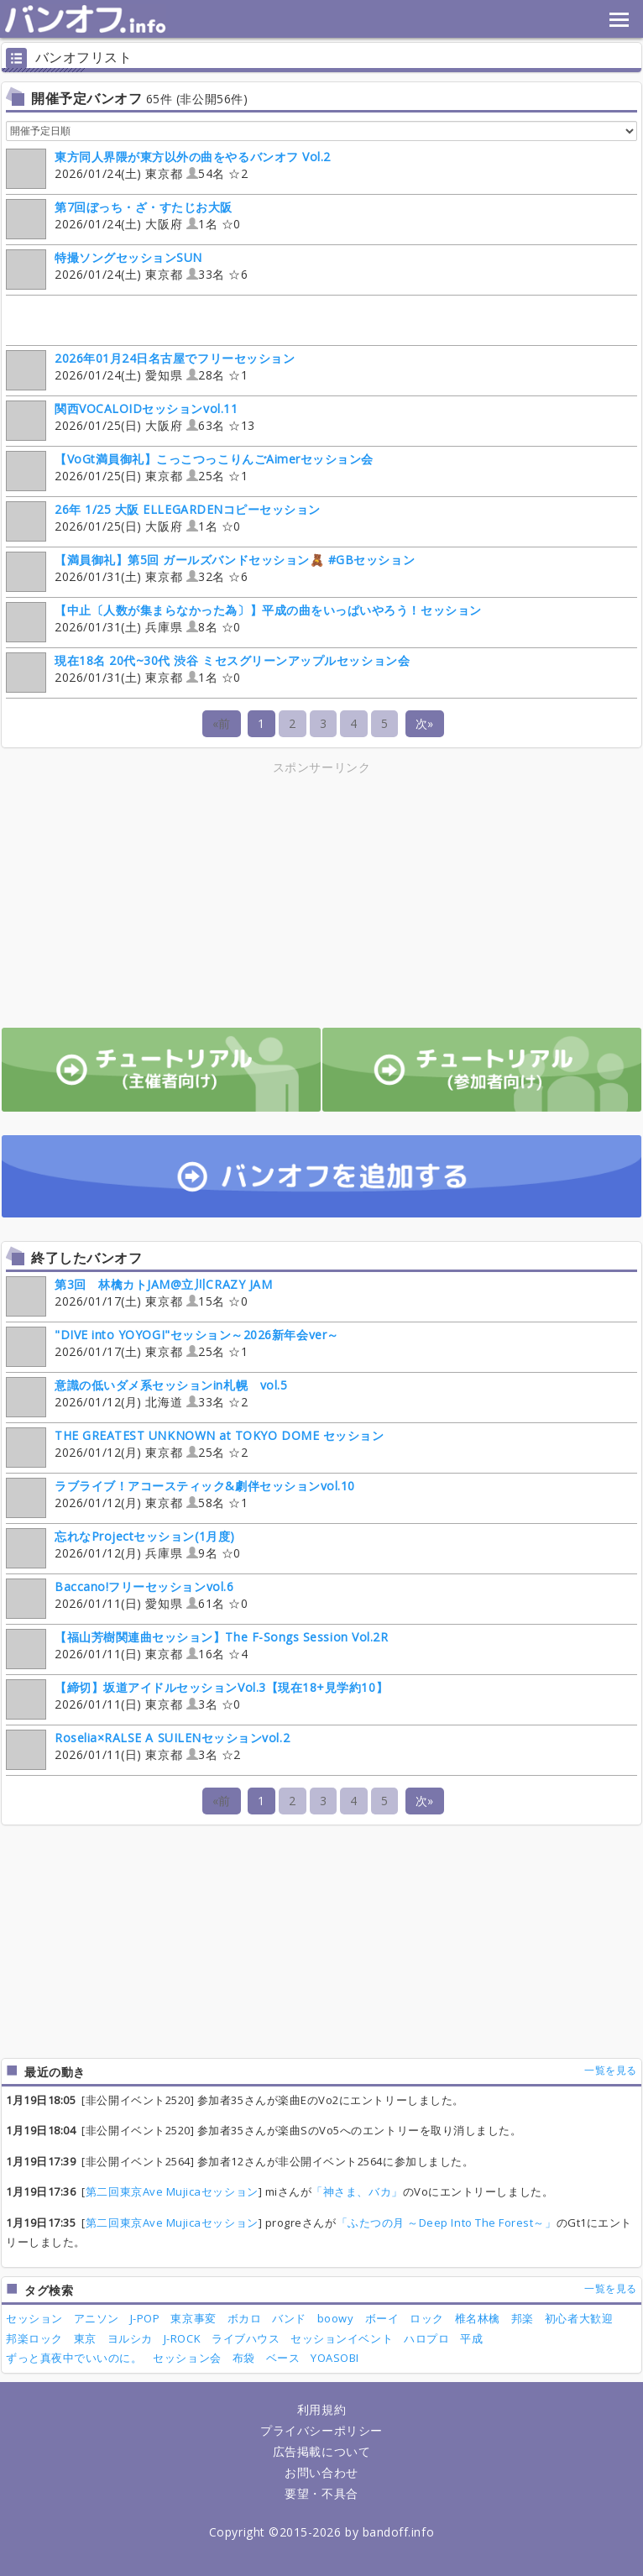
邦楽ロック (34, 2338)
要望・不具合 (321, 2493)
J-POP (145, 2318)
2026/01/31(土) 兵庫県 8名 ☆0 (244, 621)
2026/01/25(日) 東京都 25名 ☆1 (190, 470)
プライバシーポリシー (321, 2430)
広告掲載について (321, 2451)
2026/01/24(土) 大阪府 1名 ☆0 (123, 218)
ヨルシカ (130, 2338)
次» (425, 723)
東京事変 (193, 2318)
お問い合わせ (321, 2472)
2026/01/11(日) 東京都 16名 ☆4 (197, 1648)
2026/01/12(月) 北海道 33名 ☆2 (146, 1396)
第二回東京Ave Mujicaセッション (172, 2191)
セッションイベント (341, 2338)
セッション (34, 2318)
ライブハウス (246, 2338)
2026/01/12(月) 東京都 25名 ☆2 (195, 1446)
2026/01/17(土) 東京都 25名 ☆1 (172, 1345)
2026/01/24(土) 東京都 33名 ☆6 (127, 268)
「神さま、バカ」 (356, 2191)
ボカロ (244, 2318)
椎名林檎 (477, 2318)
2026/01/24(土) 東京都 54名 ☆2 (168, 167)
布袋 (244, 2357)
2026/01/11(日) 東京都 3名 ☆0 (197, 1698)
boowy (335, 2318)
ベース (283, 2357)
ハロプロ (426, 2338)
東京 (85, 2338)
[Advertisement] (175, 895)
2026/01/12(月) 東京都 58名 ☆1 (180, 1497)
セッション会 (187, 2357)
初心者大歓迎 (579, 2318)
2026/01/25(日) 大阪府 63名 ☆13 (130, 419)
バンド (289, 2318)
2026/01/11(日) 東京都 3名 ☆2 (148, 1748)
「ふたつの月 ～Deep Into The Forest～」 (447, 2222)
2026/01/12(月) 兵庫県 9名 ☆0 (123, 1547)
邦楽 (522, 2318)
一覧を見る (610, 2070)
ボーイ (382, 2318)
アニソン (96, 2318)
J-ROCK (182, 2338)
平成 (471, 2338)
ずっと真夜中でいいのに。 (74, 2357)
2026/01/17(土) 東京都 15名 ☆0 (139, 1295)
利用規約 (321, 2409)
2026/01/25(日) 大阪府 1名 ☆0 (163, 520)
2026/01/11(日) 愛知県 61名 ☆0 (127, 1597)
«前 (221, 723)
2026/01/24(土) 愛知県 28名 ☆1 (150, 369)
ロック (427, 2318)
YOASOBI (335, 2357)
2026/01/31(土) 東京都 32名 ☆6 (210, 570)
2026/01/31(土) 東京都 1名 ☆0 (208, 671)
